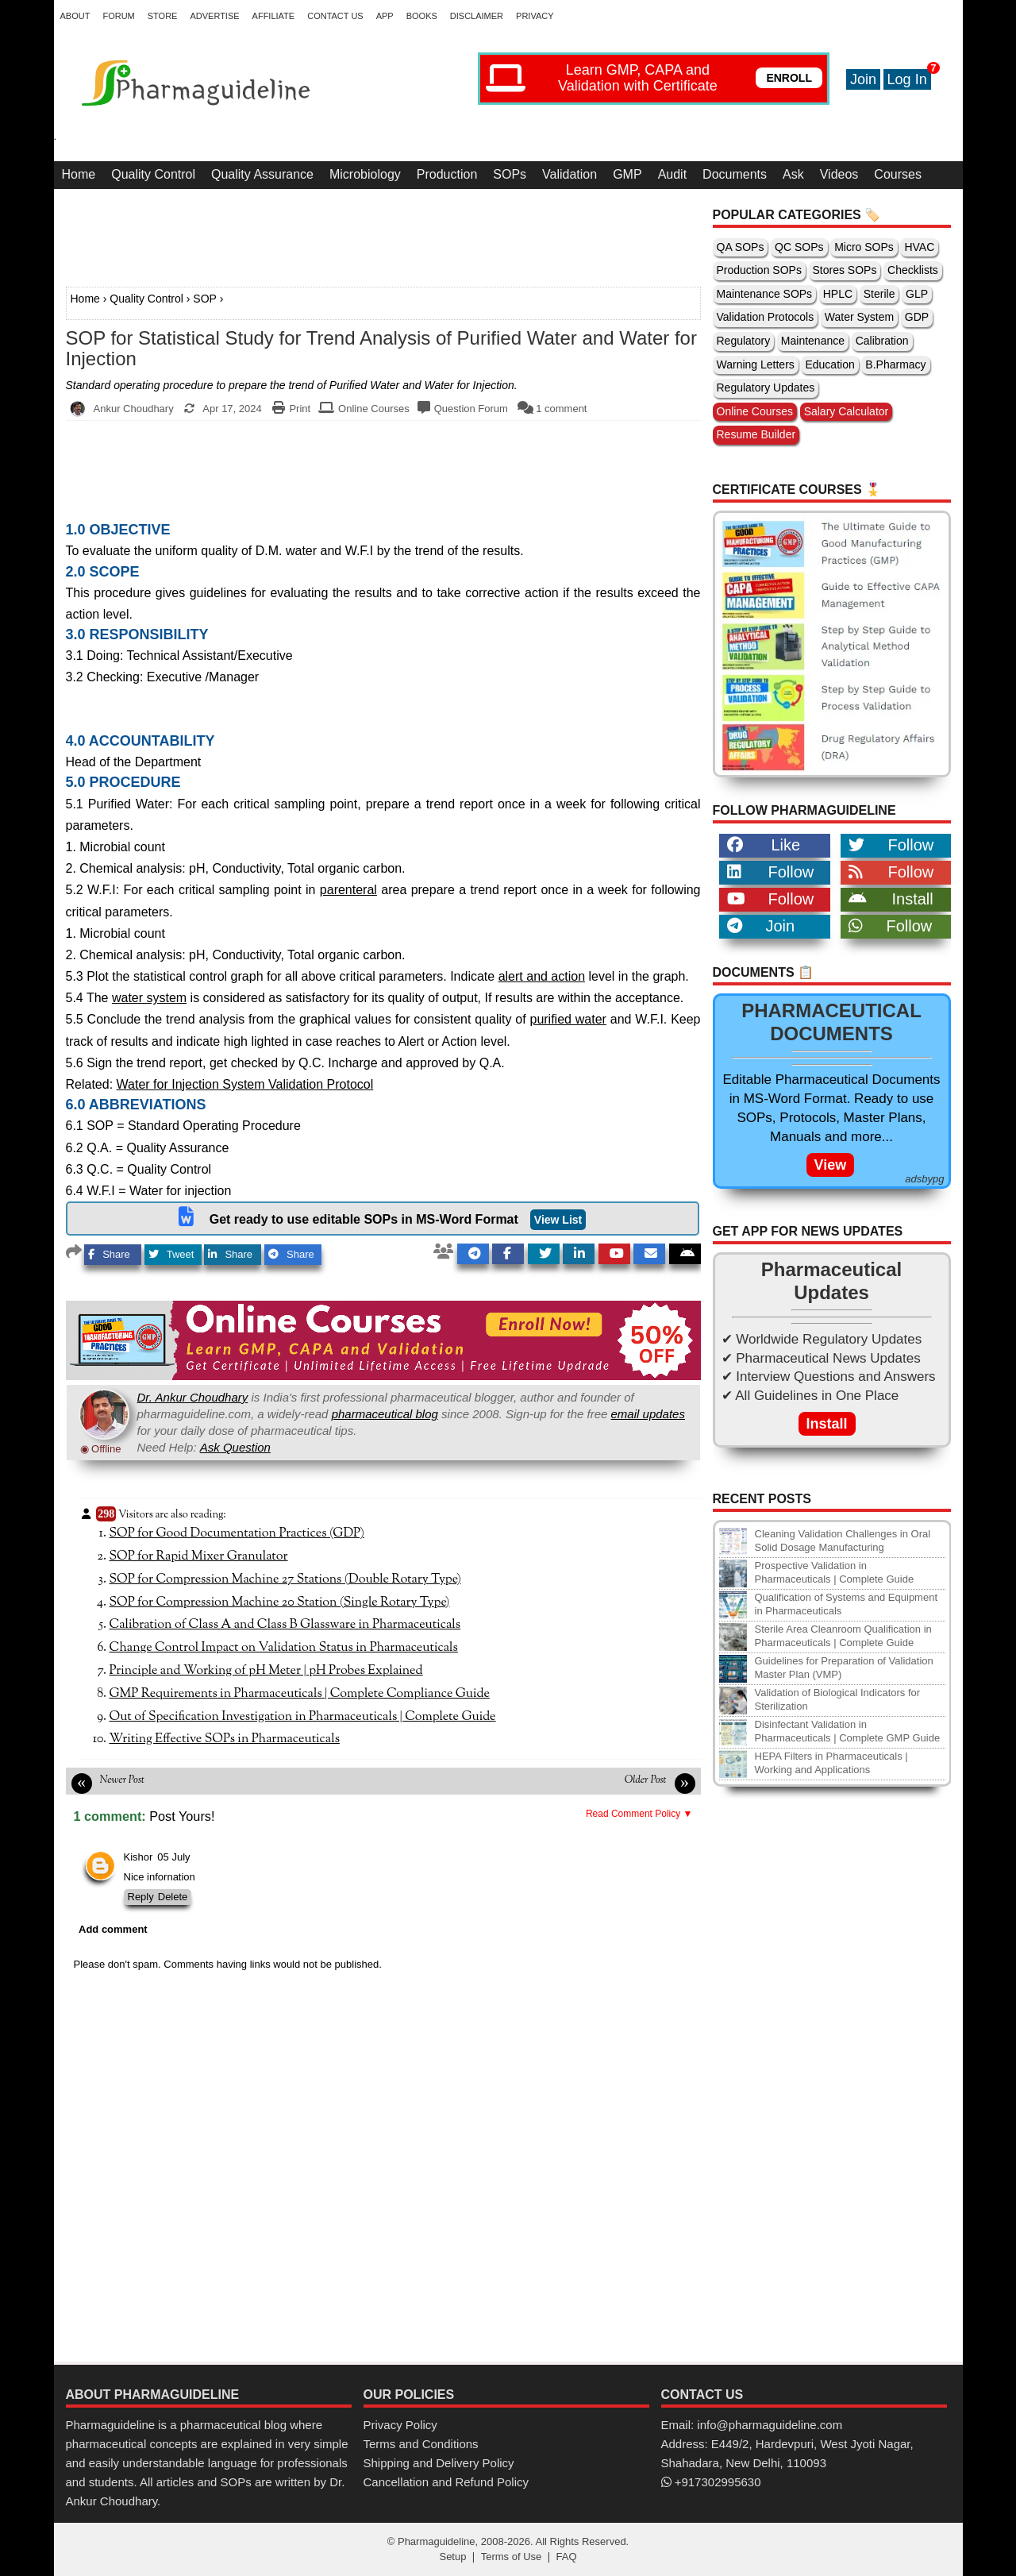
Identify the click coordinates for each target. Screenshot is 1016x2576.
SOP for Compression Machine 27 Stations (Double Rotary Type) (285, 1579)
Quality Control (153, 174)
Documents (734, 174)
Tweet (171, 1254)
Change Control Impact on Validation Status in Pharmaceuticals (284, 1647)
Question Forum (471, 409)
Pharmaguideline (436, 2541)
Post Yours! (181, 1816)
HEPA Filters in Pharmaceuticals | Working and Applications (831, 1763)
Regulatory (744, 340)
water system (149, 998)
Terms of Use (511, 2557)
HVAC (919, 247)
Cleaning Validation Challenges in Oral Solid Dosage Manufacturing (843, 1540)
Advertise (214, 16)
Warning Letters (756, 364)
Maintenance (813, 340)
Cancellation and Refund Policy (446, 2482)
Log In (907, 79)
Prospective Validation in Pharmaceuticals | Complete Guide (834, 1572)
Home (79, 174)
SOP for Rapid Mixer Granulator (199, 1556)
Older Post (646, 1780)
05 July (173, 1857)
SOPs (509, 174)
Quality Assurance (262, 174)
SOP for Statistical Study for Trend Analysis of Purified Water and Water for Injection (381, 348)
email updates (648, 1414)
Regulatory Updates (766, 387)
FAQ (566, 2557)
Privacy (534, 16)
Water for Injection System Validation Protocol (245, 1084)
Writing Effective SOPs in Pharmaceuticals (225, 1739)
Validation (569, 174)
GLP (917, 293)
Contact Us (335, 16)
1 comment (561, 409)
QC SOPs (799, 247)
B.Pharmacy (895, 364)
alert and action (541, 976)
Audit (672, 174)
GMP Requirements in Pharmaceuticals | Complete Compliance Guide (300, 1694)
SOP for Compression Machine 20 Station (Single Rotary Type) (280, 1602)
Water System (859, 316)
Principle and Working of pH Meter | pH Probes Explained (266, 1670)
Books (421, 16)
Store (163, 16)
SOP (205, 298)
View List (558, 1219)
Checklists (912, 270)
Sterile (879, 293)
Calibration (882, 340)
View (830, 1165)
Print (299, 409)
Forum (118, 16)
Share (109, 1254)
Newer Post (122, 1780)
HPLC (837, 293)
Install (891, 899)
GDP (917, 316)
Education (829, 364)
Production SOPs (759, 270)
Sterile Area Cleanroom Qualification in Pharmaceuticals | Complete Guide (843, 1636)
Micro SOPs (864, 247)
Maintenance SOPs (765, 293)
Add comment (113, 1929)
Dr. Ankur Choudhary (192, 1397)
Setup (452, 2557)
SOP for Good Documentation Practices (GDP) (237, 1533)
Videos (839, 174)
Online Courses (374, 409)
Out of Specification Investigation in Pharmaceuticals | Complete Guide (303, 1717)
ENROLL (789, 77)
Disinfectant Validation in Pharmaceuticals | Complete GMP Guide (848, 1731)
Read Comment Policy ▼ (639, 1813)
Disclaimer (476, 16)
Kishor (138, 1857)
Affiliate (273, 16)
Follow (891, 845)
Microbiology (365, 174)
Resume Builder (756, 434)
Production (447, 174)
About (75, 16)
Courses (898, 174)
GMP (627, 174)
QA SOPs (740, 247)
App (385, 16)
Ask (793, 174)
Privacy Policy (400, 2424)
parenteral (348, 890)
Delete (173, 1897)
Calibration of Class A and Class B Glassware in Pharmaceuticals (285, 1624)
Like (764, 845)
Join (863, 79)
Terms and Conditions (421, 2444)
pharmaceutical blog (385, 1414)
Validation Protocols (765, 316)
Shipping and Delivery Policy (439, 2463)
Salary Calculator (846, 411)
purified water (567, 1019)
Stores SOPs (845, 270)
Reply (141, 1897)
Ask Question (235, 1447)
